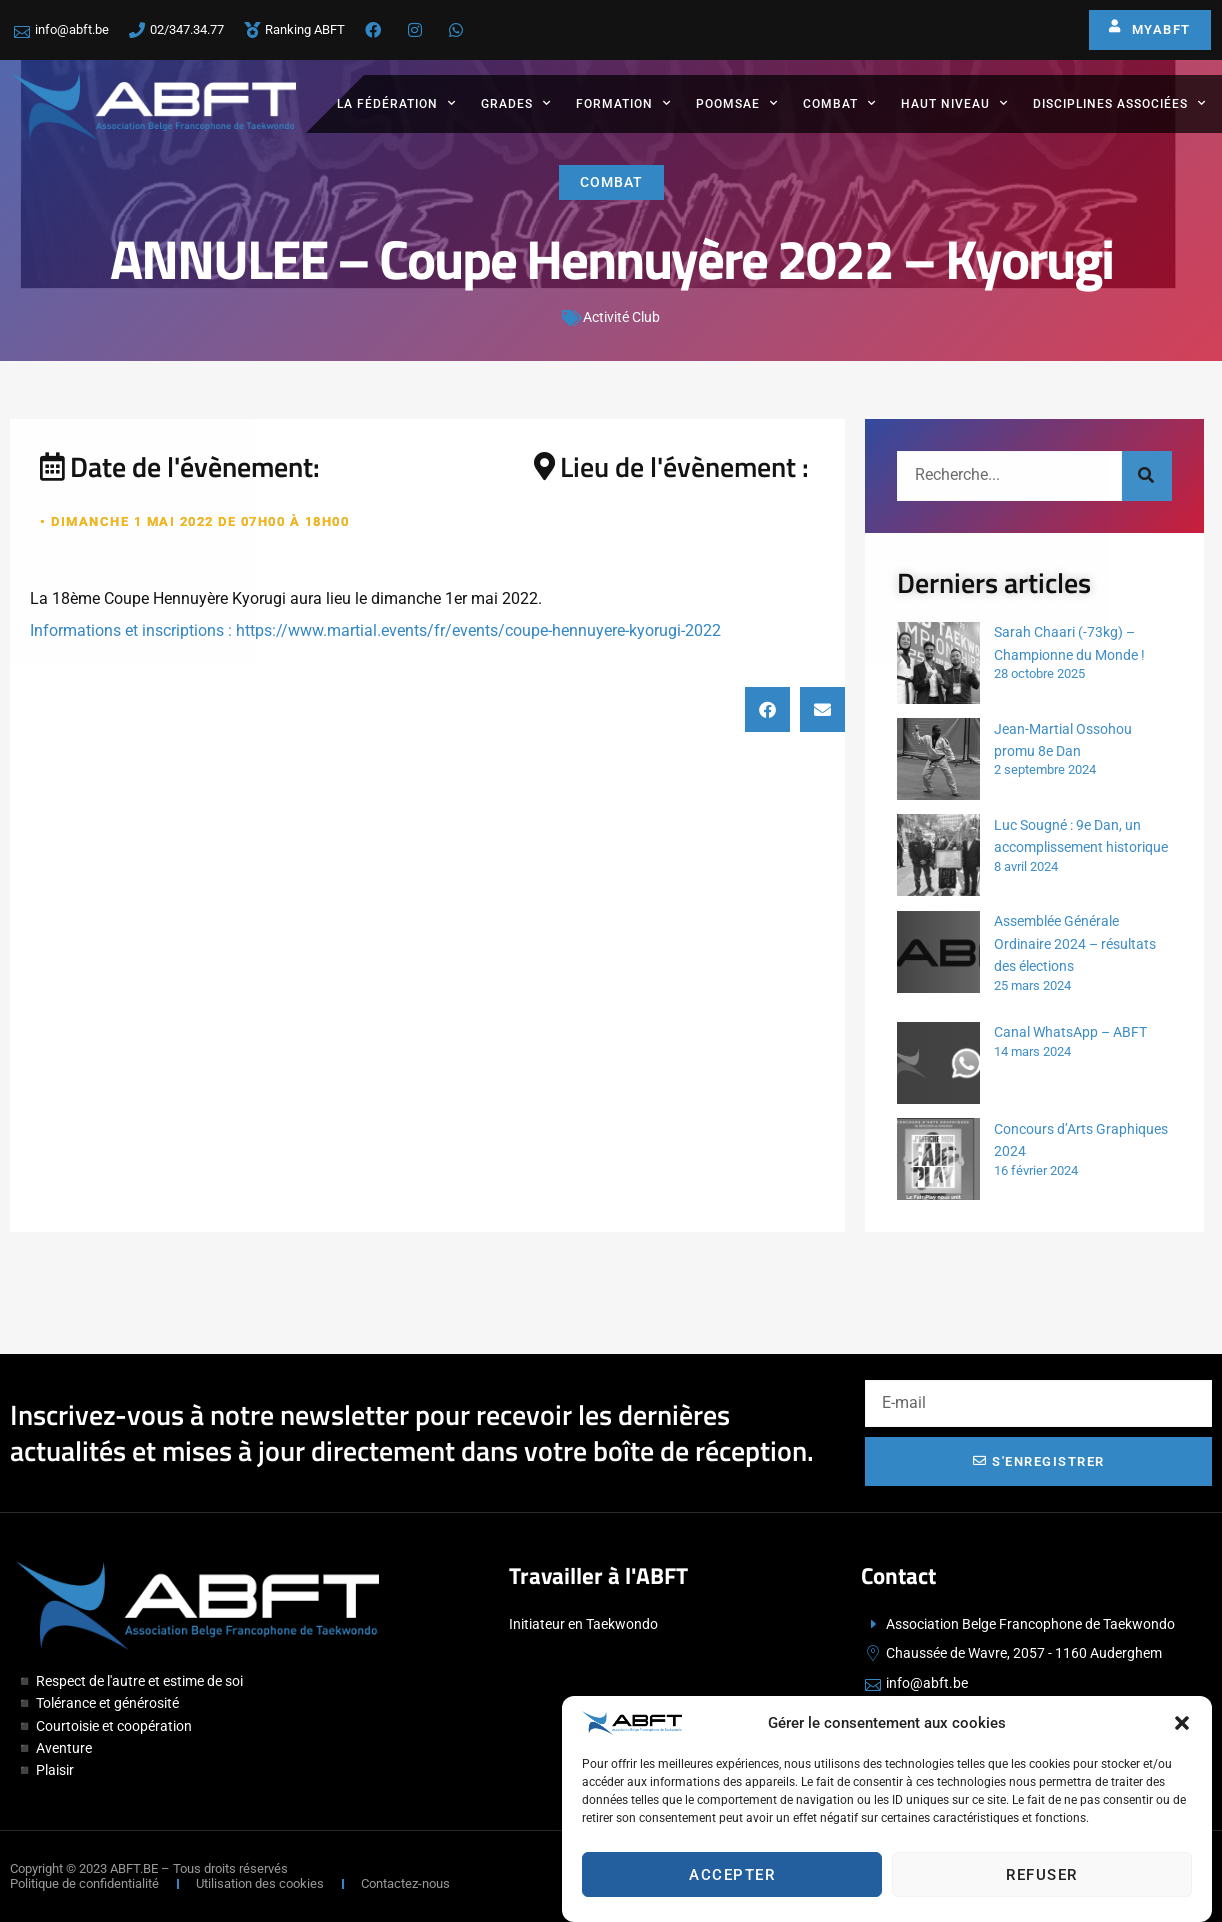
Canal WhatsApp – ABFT (1070, 1032)
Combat (839, 103)
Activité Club (621, 318)
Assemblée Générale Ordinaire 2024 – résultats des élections (1075, 943)
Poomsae (737, 103)
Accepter (732, 1875)
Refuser (1042, 1875)
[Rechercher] (1147, 476)
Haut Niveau (954, 103)
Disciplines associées (1119, 103)
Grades (516, 103)
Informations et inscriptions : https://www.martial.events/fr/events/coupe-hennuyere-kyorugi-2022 (375, 630)
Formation (623, 103)
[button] (1182, 1723)
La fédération (396, 103)
